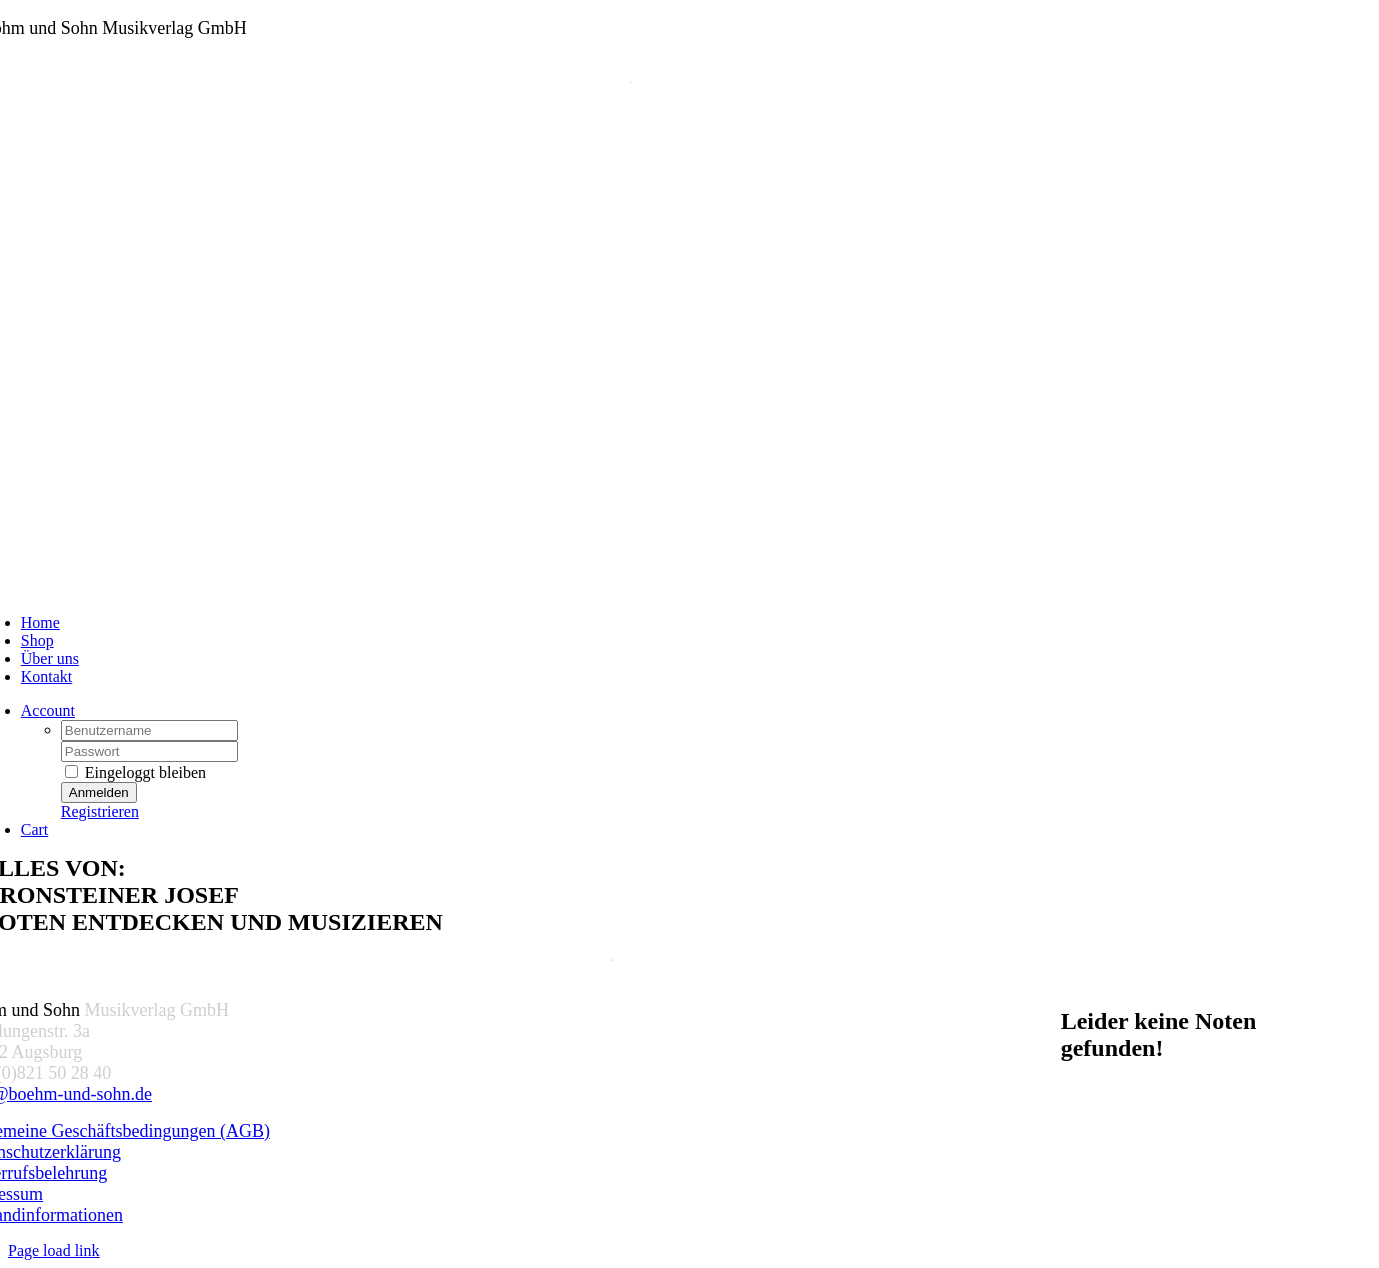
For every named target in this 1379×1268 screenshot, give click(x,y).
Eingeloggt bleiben (135, 772)
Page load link (54, 1250)
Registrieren (100, 811)
